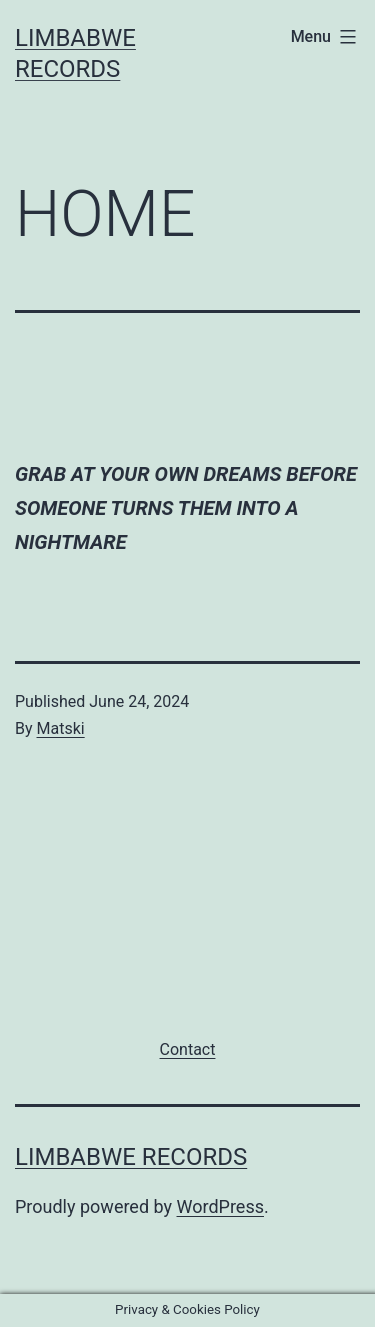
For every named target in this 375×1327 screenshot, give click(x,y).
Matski (61, 728)
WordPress (220, 1206)
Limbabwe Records (131, 1157)
